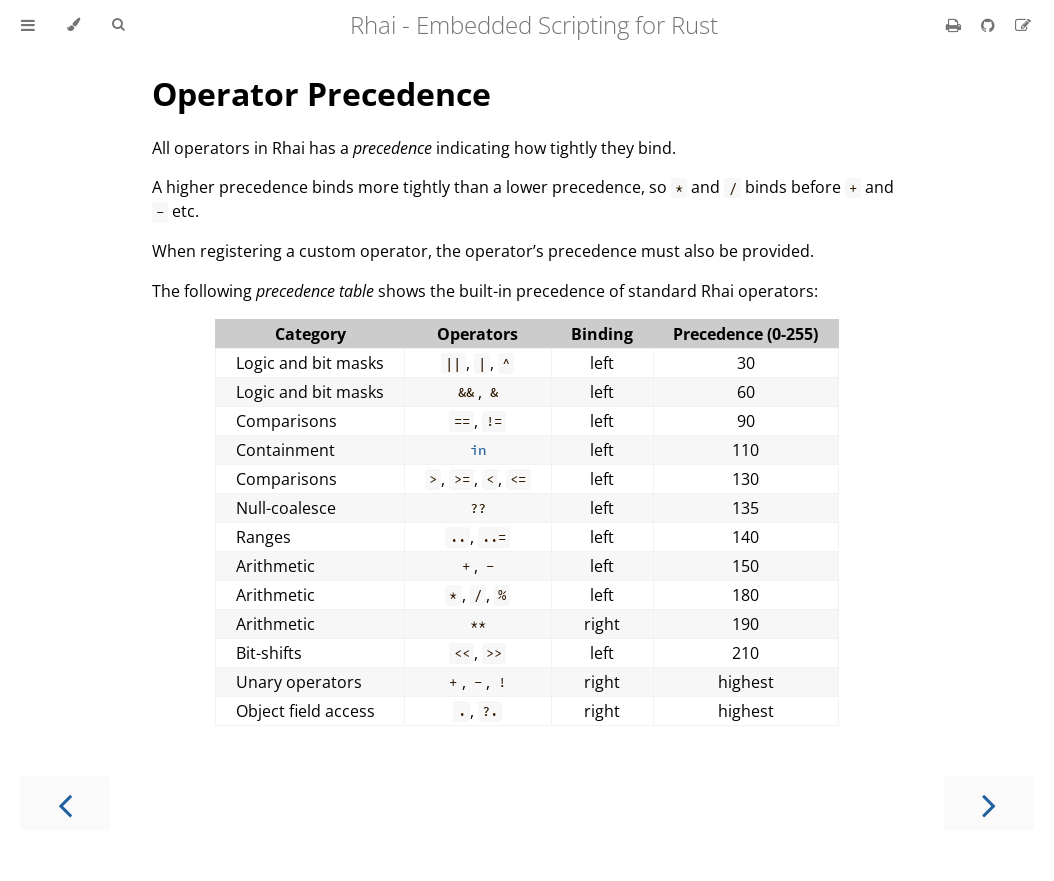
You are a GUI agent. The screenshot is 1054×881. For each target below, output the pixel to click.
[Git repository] (990, 25)
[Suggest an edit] (1023, 25)
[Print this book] (955, 25)
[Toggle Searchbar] (118, 25)
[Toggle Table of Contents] (28, 25)
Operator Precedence (321, 93)
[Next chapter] (989, 803)
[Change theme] (73, 25)
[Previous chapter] (65, 803)
